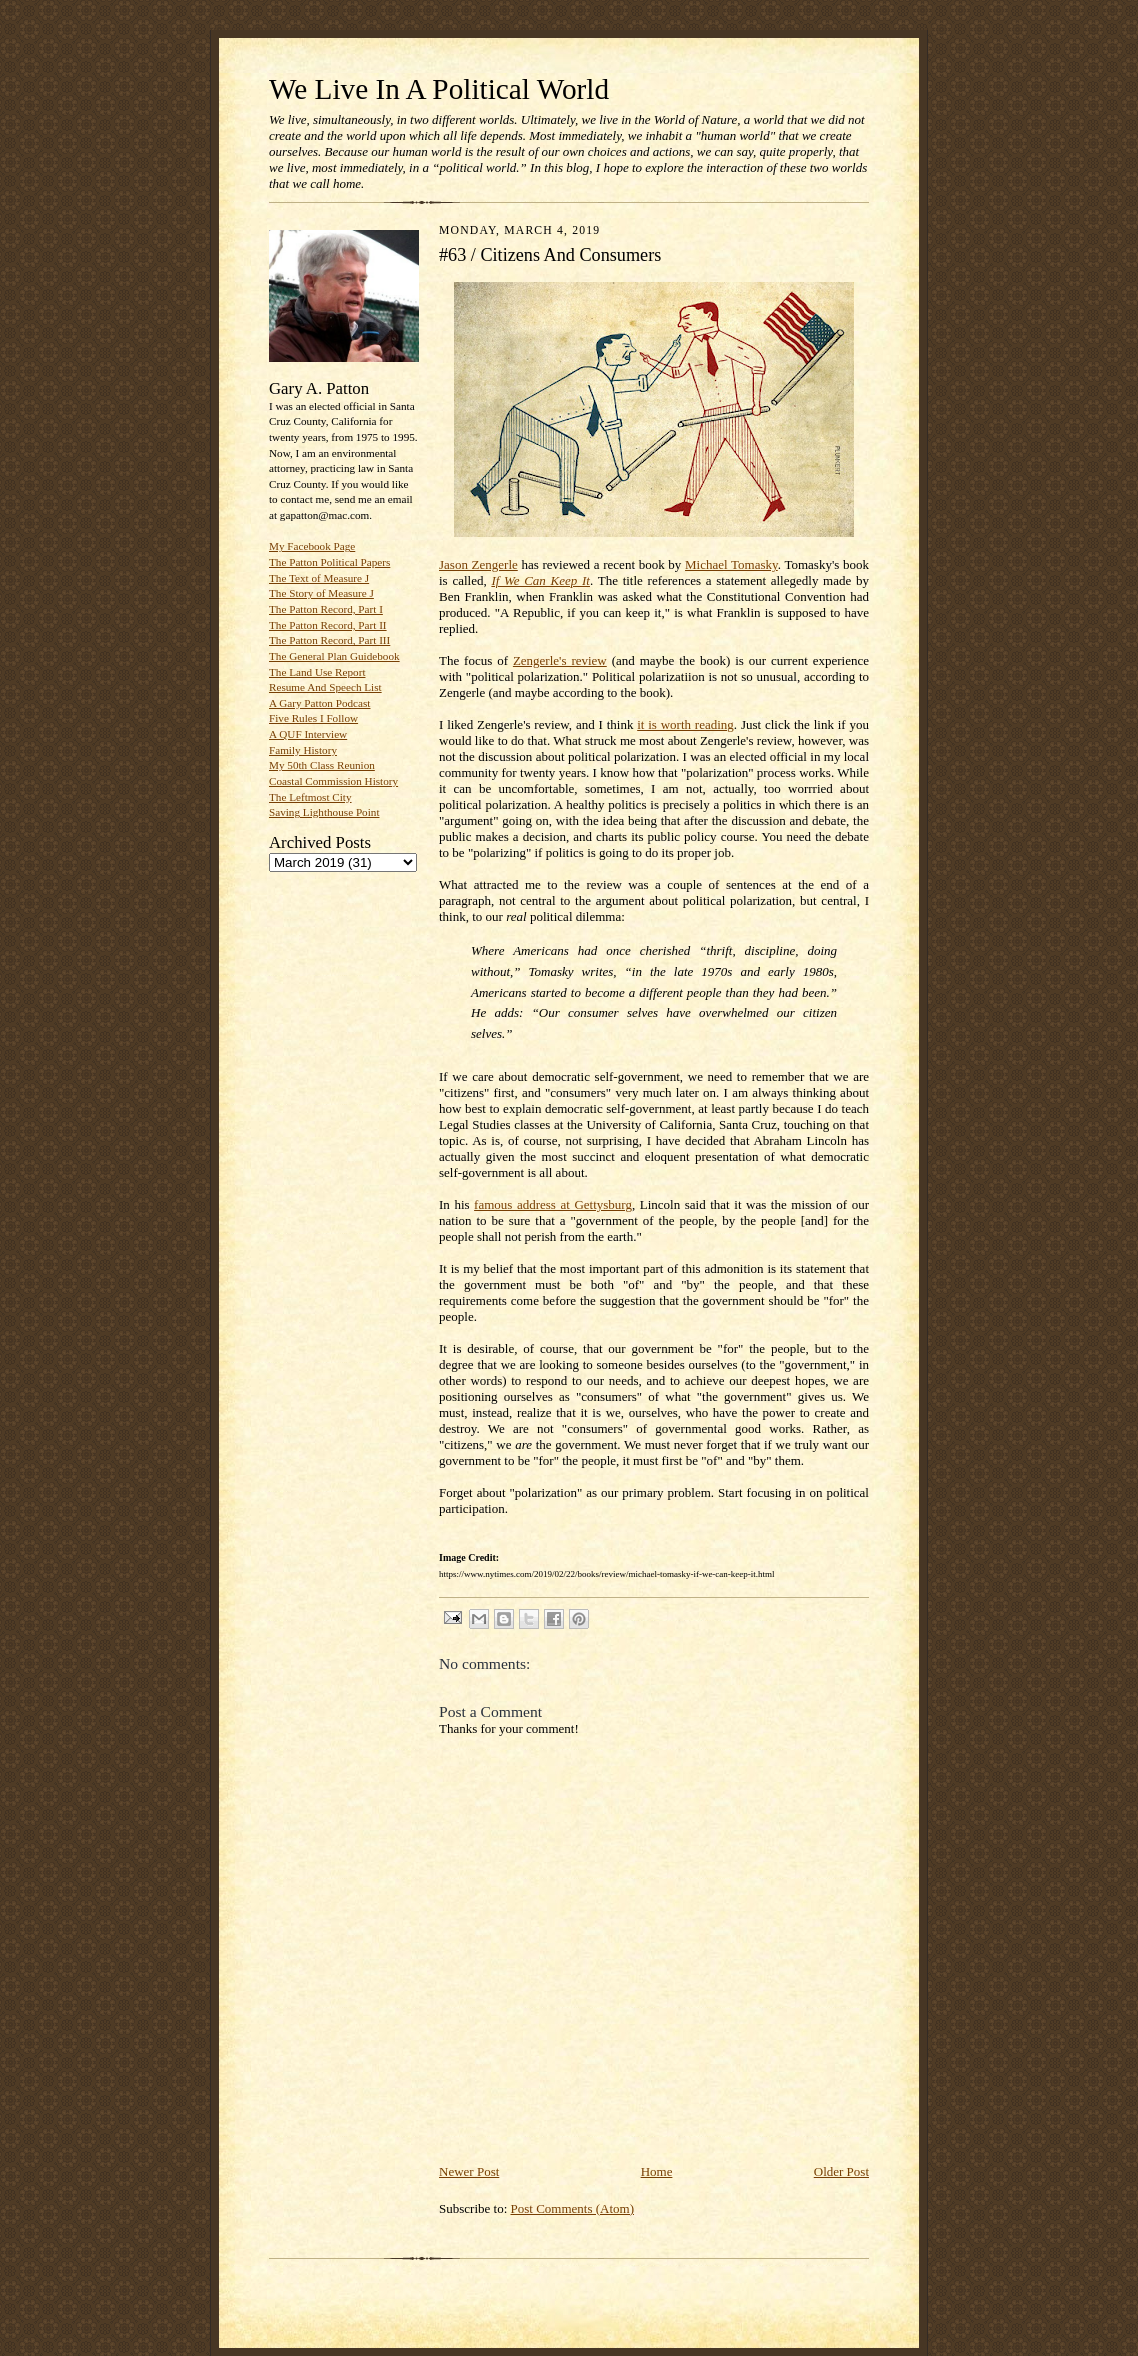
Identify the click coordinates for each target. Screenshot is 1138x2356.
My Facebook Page (312, 546)
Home (657, 2171)
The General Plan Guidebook (334, 656)
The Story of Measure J (321, 593)
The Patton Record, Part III (329, 640)
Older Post (841, 2171)
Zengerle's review (560, 660)
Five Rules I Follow (313, 718)
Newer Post (469, 2171)
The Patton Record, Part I (326, 609)
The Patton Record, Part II (328, 625)
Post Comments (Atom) (573, 2208)
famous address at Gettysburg (553, 1204)
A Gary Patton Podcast (319, 703)
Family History (303, 750)
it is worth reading (685, 724)
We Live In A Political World (439, 89)
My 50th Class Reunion (322, 765)
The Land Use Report (317, 672)
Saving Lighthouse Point (324, 812)
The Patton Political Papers (329, 562)
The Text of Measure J (319, 578)
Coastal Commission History (333, 781)
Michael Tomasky (731, 564)
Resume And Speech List (325, 687)
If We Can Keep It (540, 580)
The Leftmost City (310, 797)
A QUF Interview (308, 734)
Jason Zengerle (478, 564)
